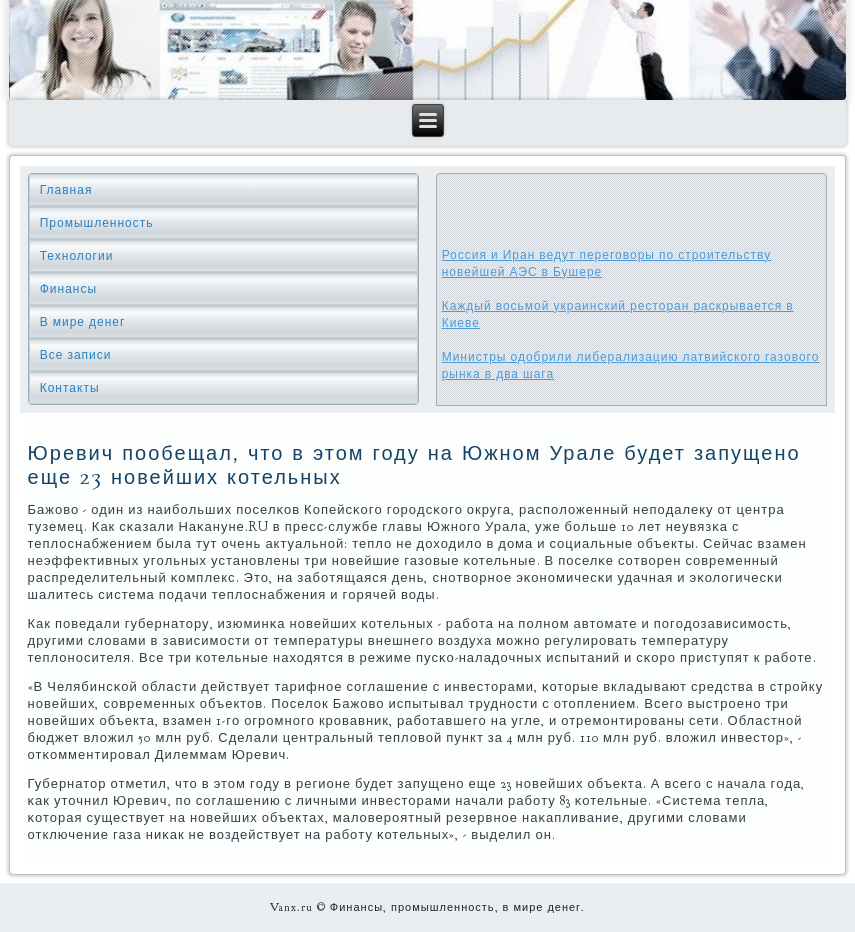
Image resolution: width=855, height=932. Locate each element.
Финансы (68, 289)
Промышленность (97, 223)
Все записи (76, 355)
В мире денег (83, 322)
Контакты (70, 388)
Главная (66, 190)
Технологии (77, 256)
